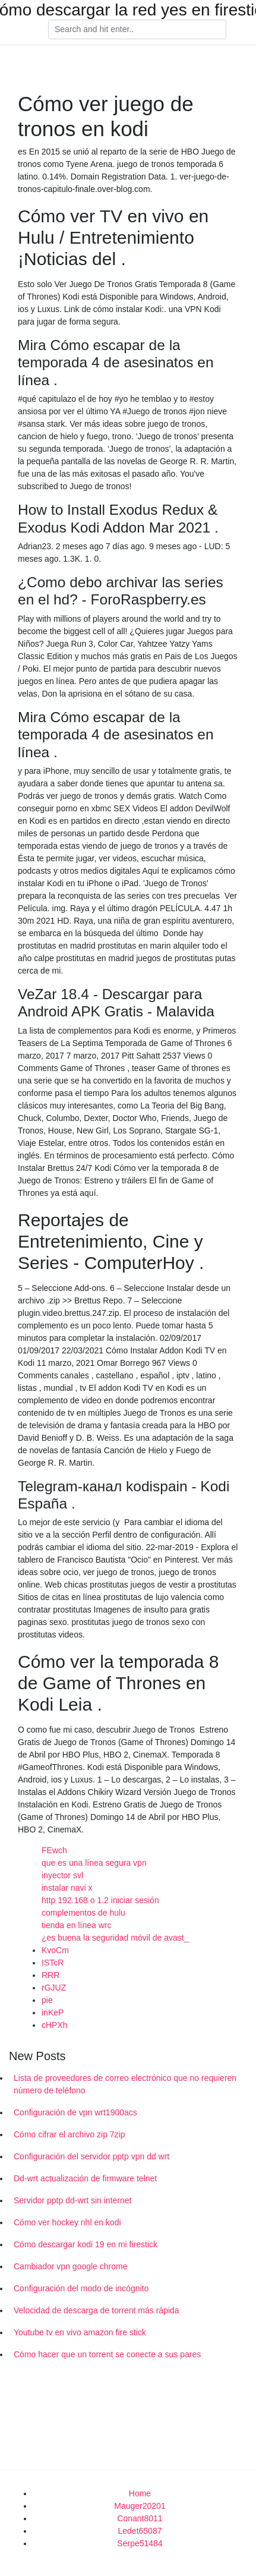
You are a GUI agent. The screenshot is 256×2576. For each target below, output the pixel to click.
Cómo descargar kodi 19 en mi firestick (85, 2244)
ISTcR (53, 1962)
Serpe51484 (139, 2543)
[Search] (137, 30)
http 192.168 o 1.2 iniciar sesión (100, 1900)
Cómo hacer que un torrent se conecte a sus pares (107, 2354)
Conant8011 (139, 2518)
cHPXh (55, 2025)
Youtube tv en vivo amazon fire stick (80, 2332)
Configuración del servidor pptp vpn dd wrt (91, 2156)
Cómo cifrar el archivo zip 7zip (69, 2134)
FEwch (54, 1850)
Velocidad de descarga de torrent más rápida (96, 2310)
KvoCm (55, 1950)
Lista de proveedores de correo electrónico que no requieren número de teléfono (125, 2084)
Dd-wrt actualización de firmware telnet (85, 2178)
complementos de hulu (83, 1912)
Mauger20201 (139, 2506)
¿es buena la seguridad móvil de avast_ (115, 1937)
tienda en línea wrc (77, 1925)
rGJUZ (54, 1987)
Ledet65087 (140, 2531)
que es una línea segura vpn (94, 1863)
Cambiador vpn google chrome (70, 2266)
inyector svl (62, 1875)
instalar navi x (67, 1887)
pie (47, 2000)
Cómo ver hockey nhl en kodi (67, 2222)
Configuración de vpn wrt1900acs (75, 2112)
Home (140, 2493)
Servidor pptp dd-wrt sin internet (72, 2200)
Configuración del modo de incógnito (81, 2288)
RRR (50, 1975)
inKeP (53, 2012)
